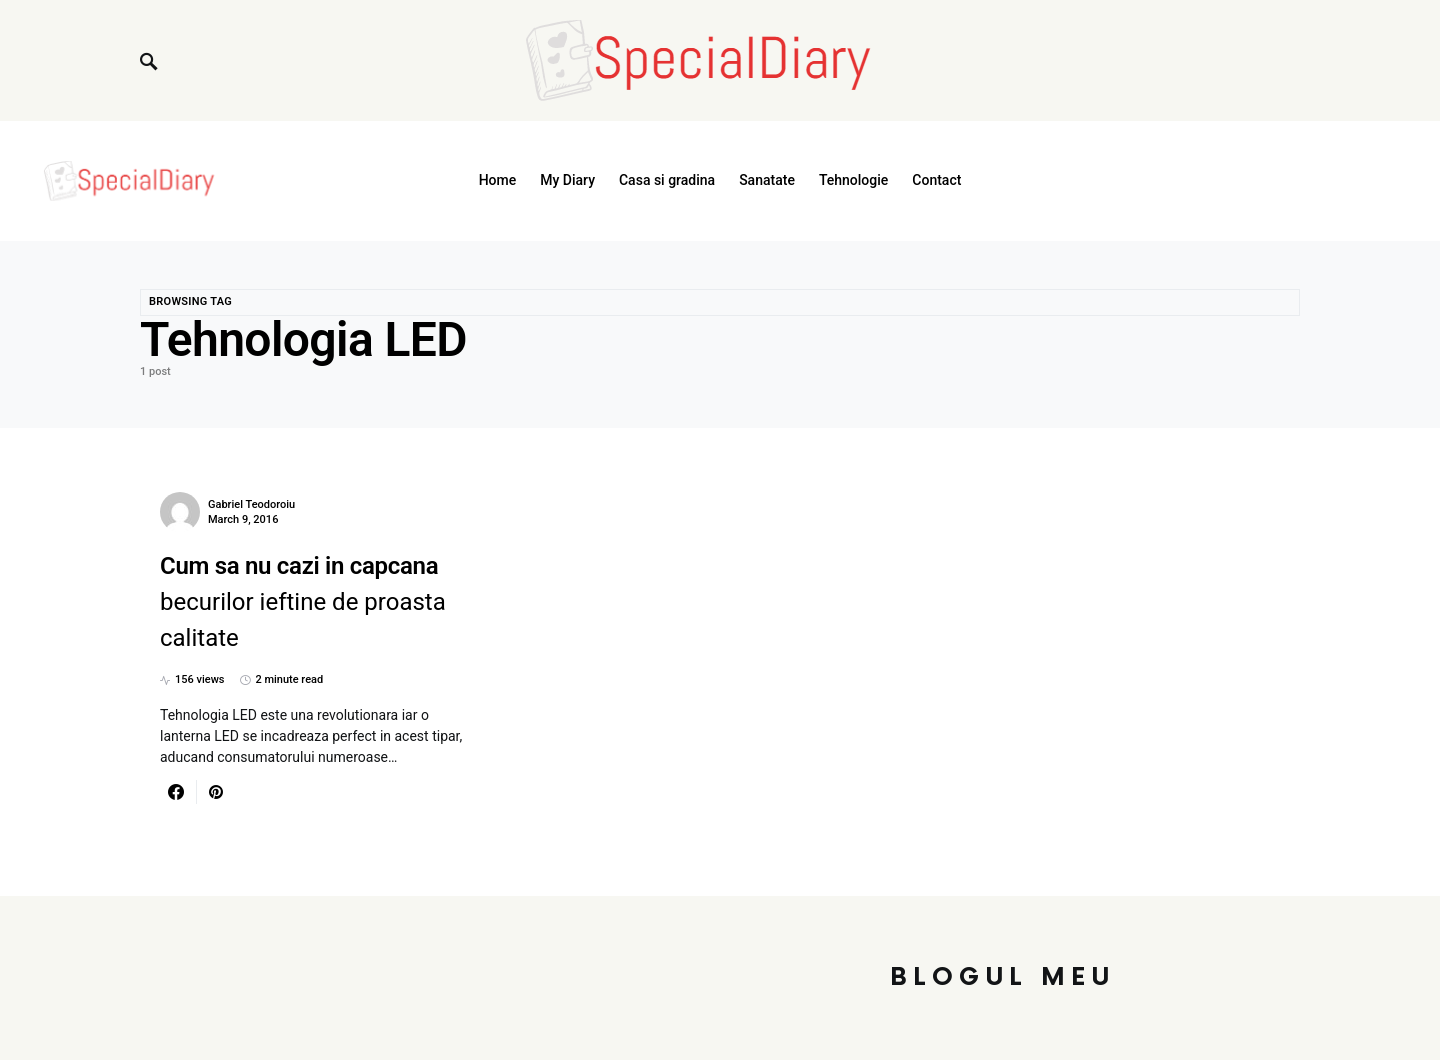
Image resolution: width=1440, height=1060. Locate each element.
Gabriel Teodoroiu (251, 504)
